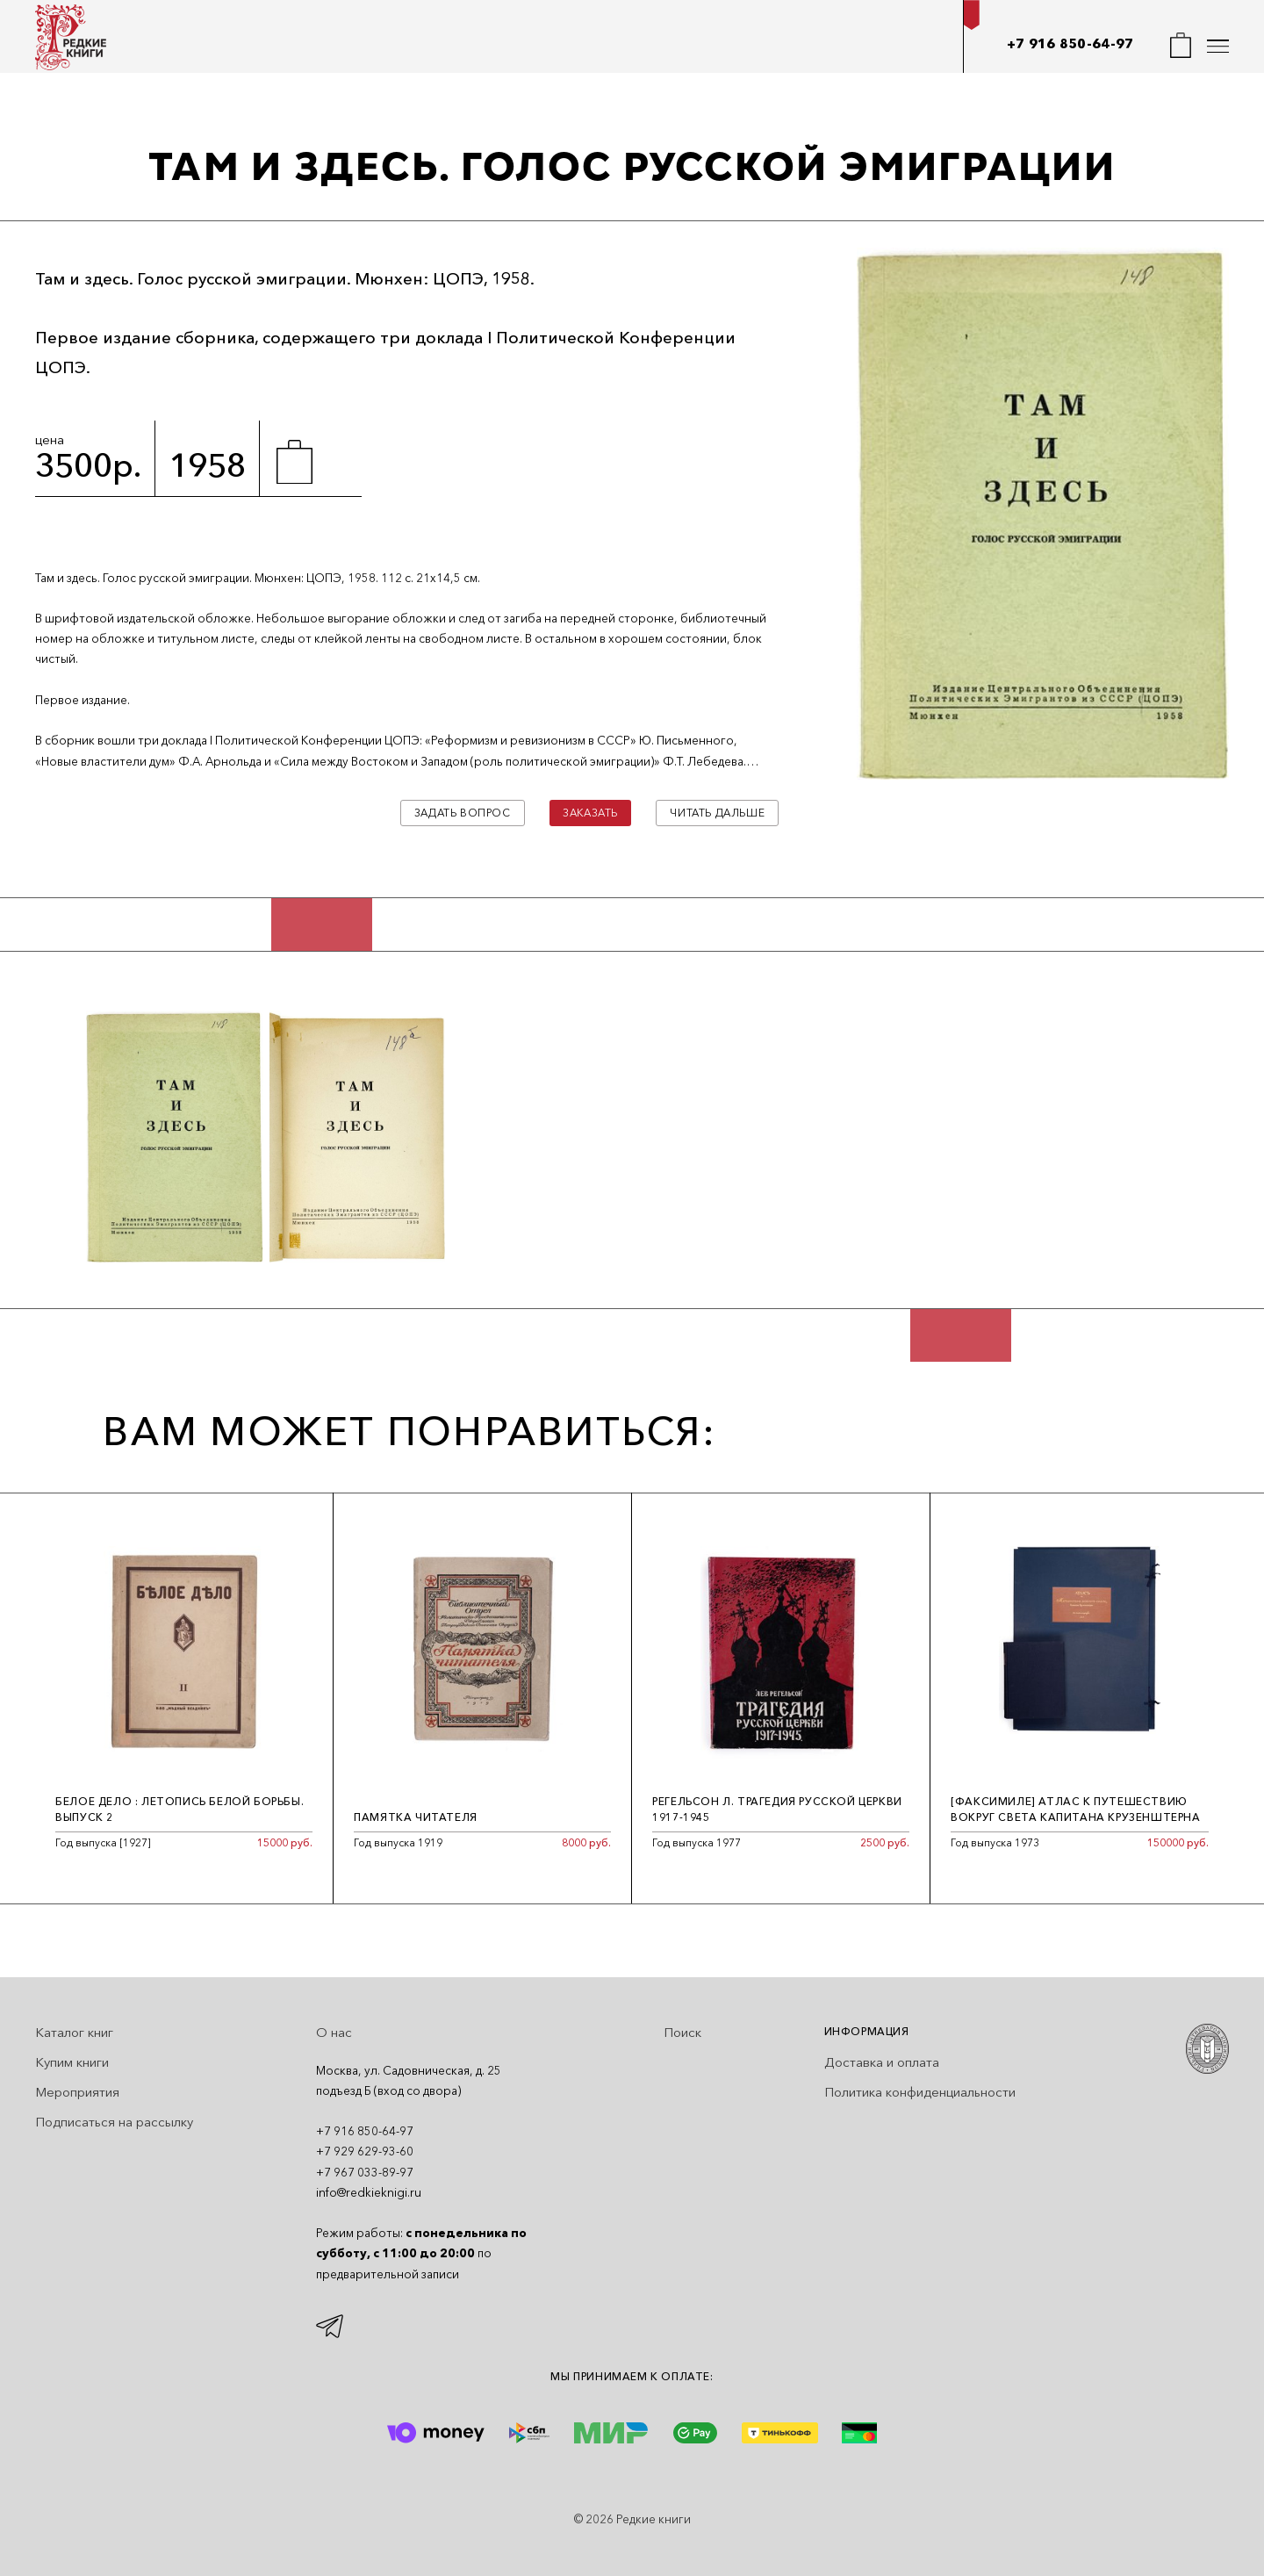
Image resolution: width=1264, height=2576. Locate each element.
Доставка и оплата (881, 2062)
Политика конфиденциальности (920, 2091)
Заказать (590, 812)
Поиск (682, 2032)
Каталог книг (74, 2032)
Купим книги (72, 2062)
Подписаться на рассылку (114, 2121)
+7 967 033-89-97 (364, 2172)
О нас (334, 2032)
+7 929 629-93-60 (364, 2151)
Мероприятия (77, 2091)
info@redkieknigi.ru (368, 2192)
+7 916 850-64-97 (1070, 43)
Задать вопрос (462, 812)
